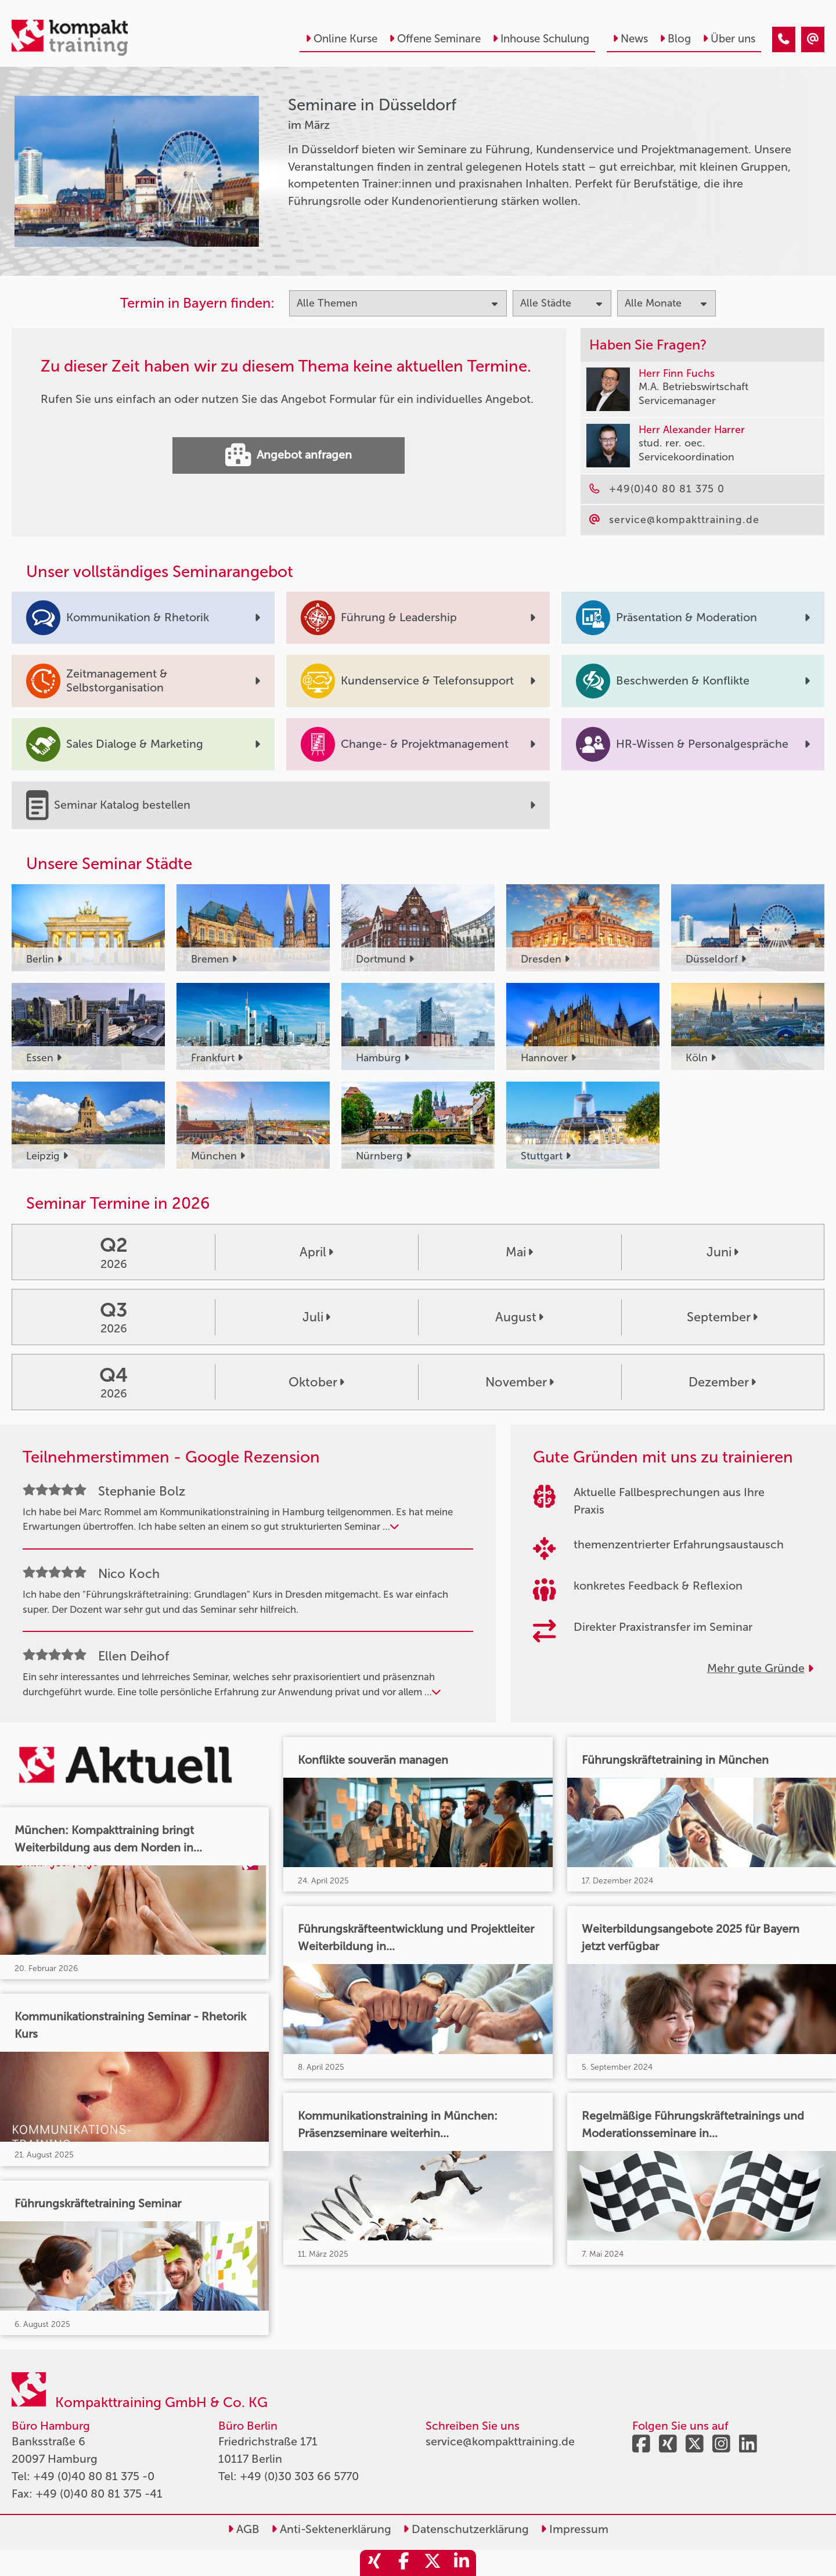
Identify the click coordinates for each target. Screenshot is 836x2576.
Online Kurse (341, 38)
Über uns (728, 38)
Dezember (722, 1382)
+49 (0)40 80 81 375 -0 (93, 2476)
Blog (675, 38)
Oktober (316, 1382)
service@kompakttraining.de (500, 2441)
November (519, 1382)
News (630, 38)
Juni (722, 1252)
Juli (316, 1317)
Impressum (574, 2529)
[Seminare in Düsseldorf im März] (783, 39)
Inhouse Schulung (540, 38)
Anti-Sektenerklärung (331, 2529)
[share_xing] (374, 2563)
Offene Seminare (435, 38)
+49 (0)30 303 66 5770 (299, 2476)
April (316, 1252)
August (519, 1317)
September (722, 1317)
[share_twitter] (432, 2563)
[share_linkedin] (461, 2563)
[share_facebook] (403, 2563)
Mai (519, 1252)
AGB (244, 2529)
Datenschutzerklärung (466, 2529)
